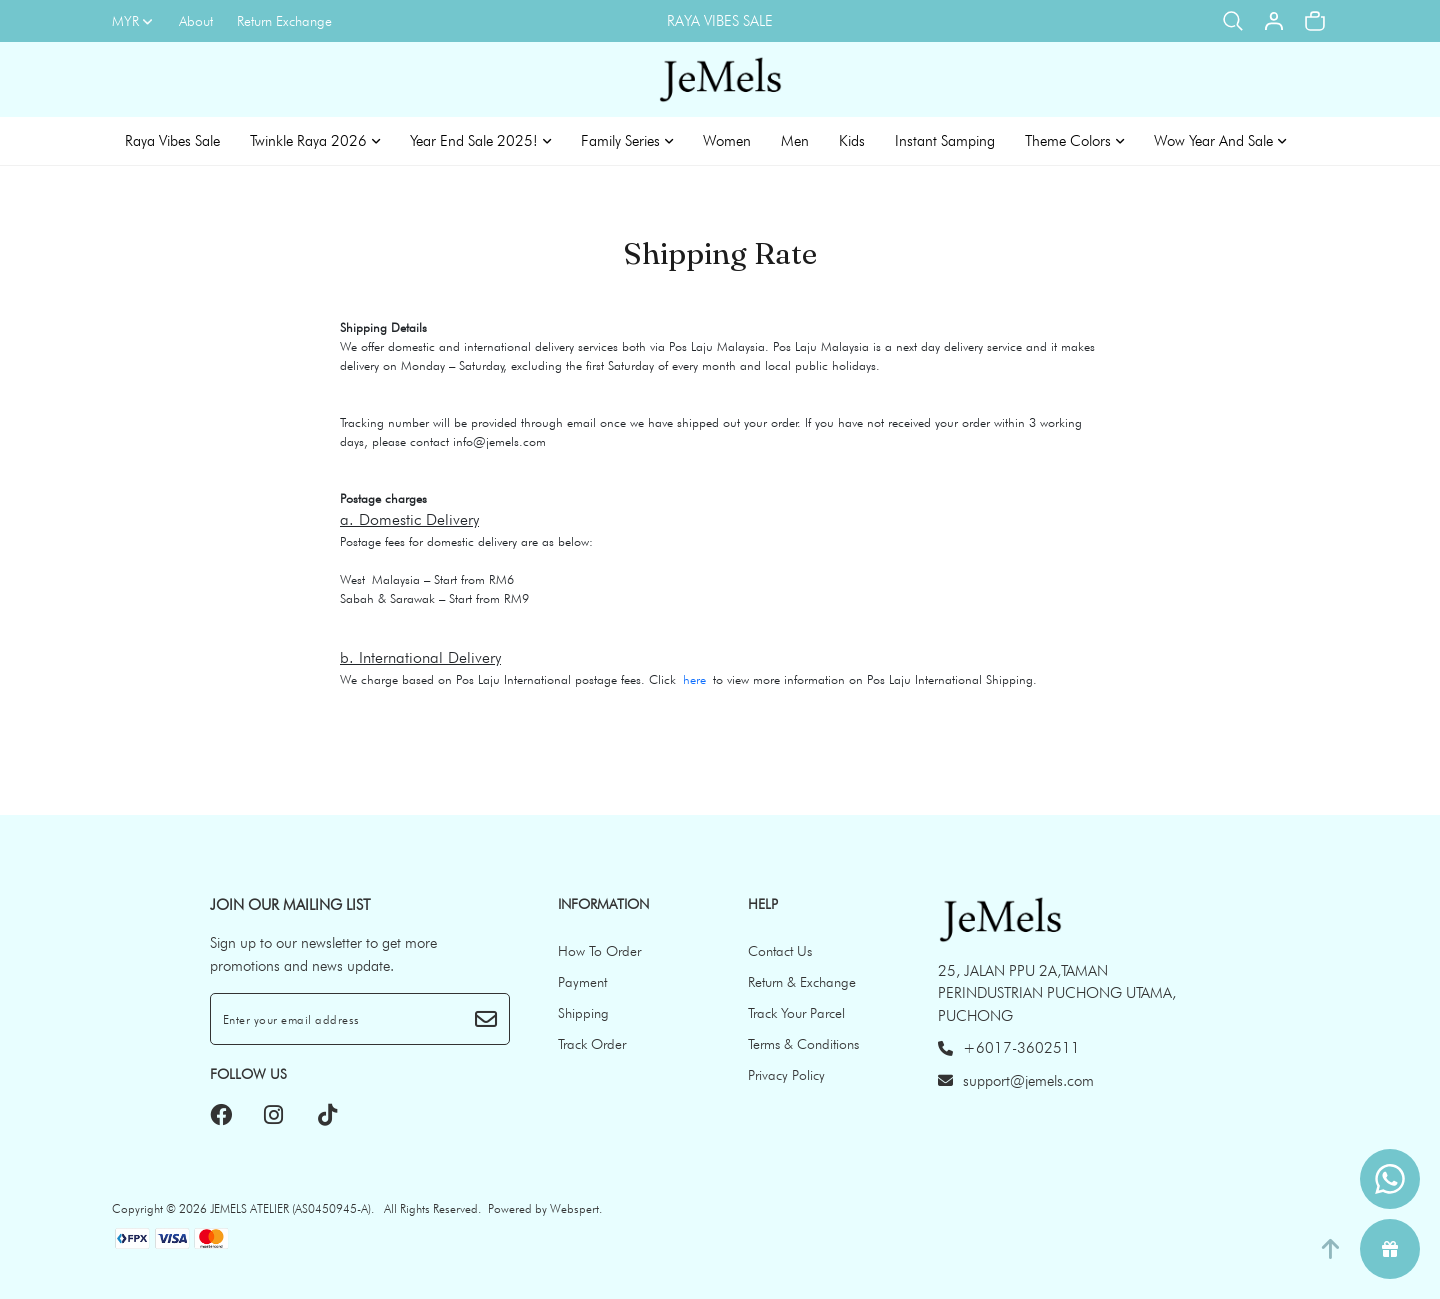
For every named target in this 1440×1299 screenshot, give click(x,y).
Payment (582, 982)
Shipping (583, 1013)
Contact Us (780, 951)
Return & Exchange (802, 982)
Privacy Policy (786, 1075)
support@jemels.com (1016, 1081)
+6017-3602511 (1009, 1048)
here (694, 679)
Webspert (574, 1208)
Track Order (592, 1044)
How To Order (599, 951)
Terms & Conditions (803, 1044)
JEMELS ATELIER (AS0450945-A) (290, 1208)
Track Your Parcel (796, 1013)
